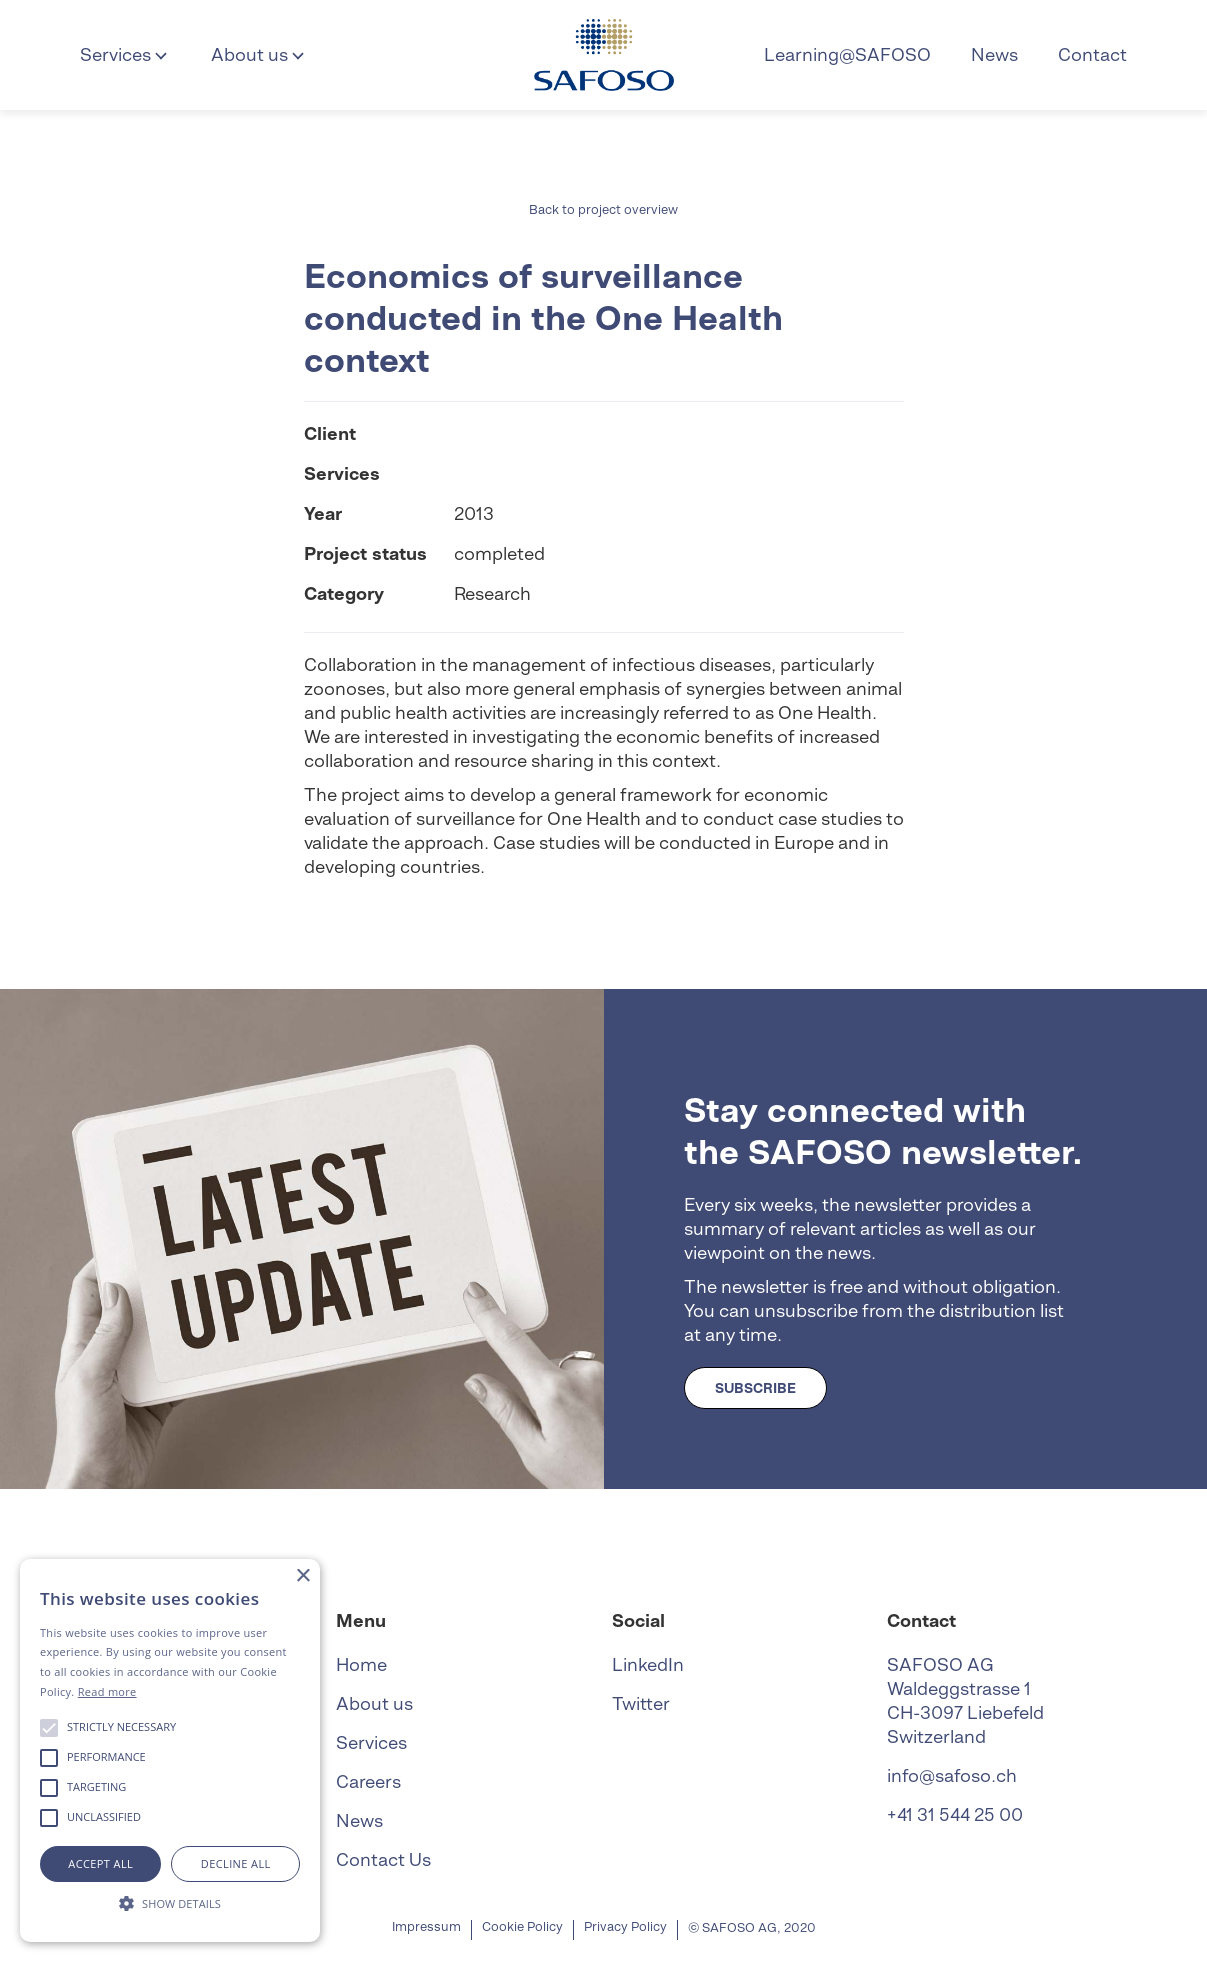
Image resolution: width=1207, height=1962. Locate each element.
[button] (125, 55)
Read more (107, 1691)
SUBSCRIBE (755, 1388)
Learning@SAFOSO (847, 54)
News (994, 54)
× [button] (302, 1576)
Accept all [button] (100, 1863)
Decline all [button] (236, 1863)
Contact (1092, 54)
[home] (604, 55)
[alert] (170, 1750)
